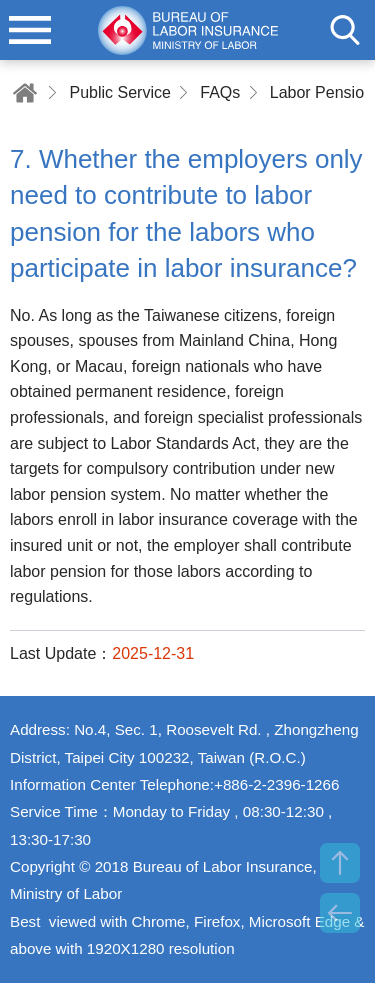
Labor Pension (321, 92)
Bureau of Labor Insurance (188, 30)
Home (25, 92)
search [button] (345, 30)
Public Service (119, 92)
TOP (340, 863)
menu (30, 30)
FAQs (220, 92)
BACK (340, 913)
